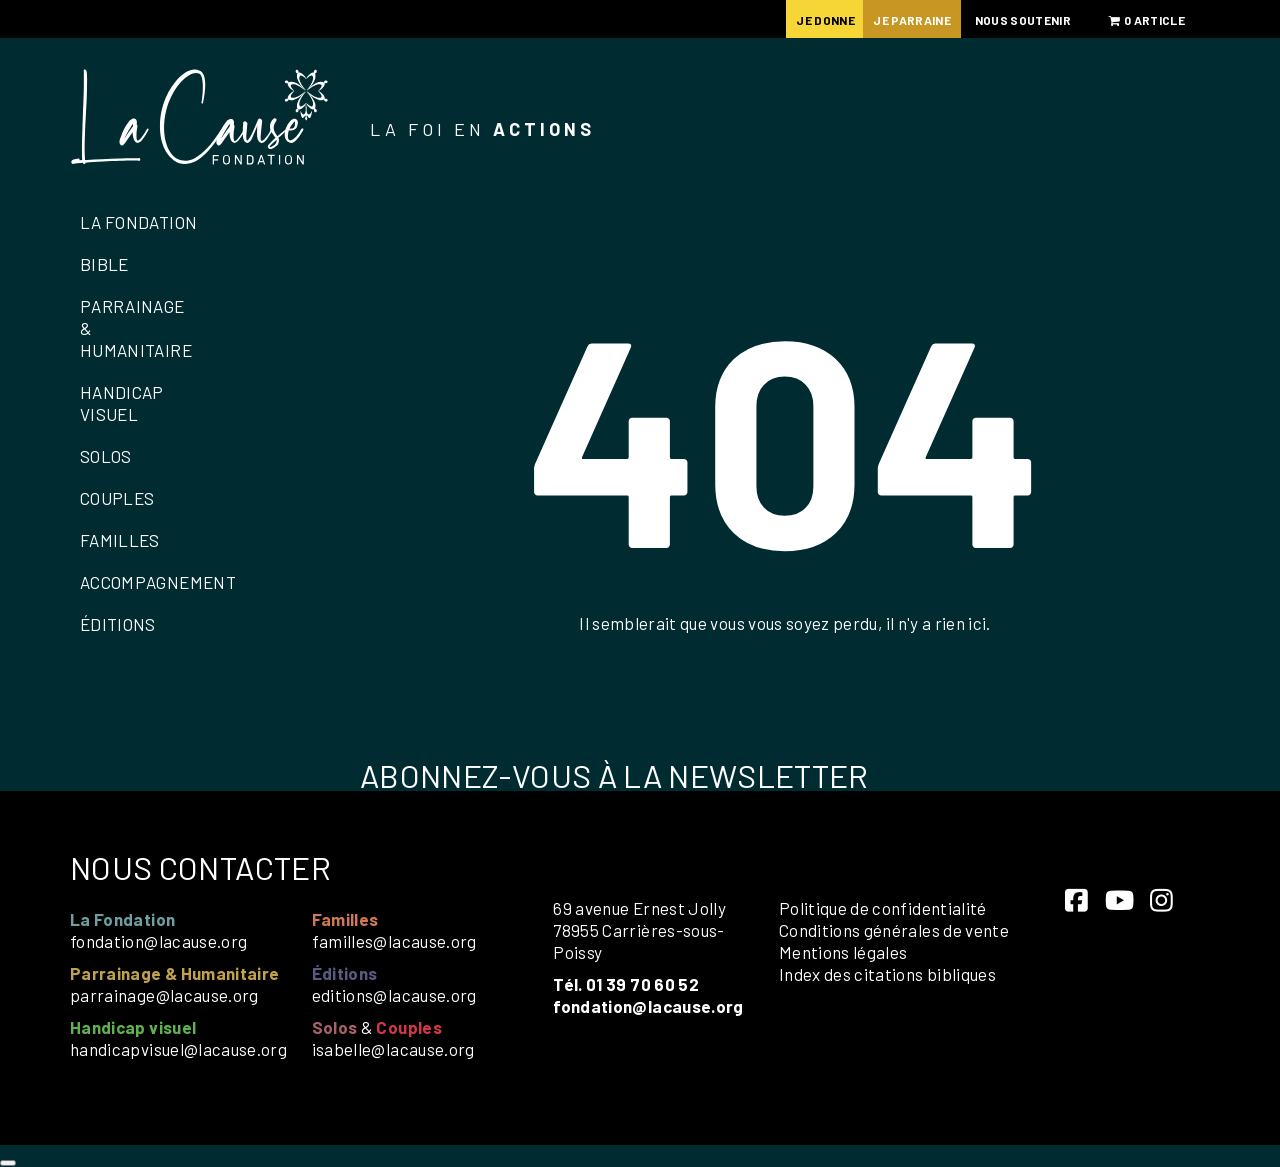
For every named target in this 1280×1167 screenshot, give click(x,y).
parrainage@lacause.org (164, 995)
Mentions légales (843, 952)
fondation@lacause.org (158, 941)
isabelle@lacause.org (393, 1049)
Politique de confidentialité (883, 908)
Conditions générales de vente (894, 930)
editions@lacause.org (394, 995)
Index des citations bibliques (887, 974)
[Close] (8, 1163)
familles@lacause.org (394, 941)
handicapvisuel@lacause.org (178, 1049)
